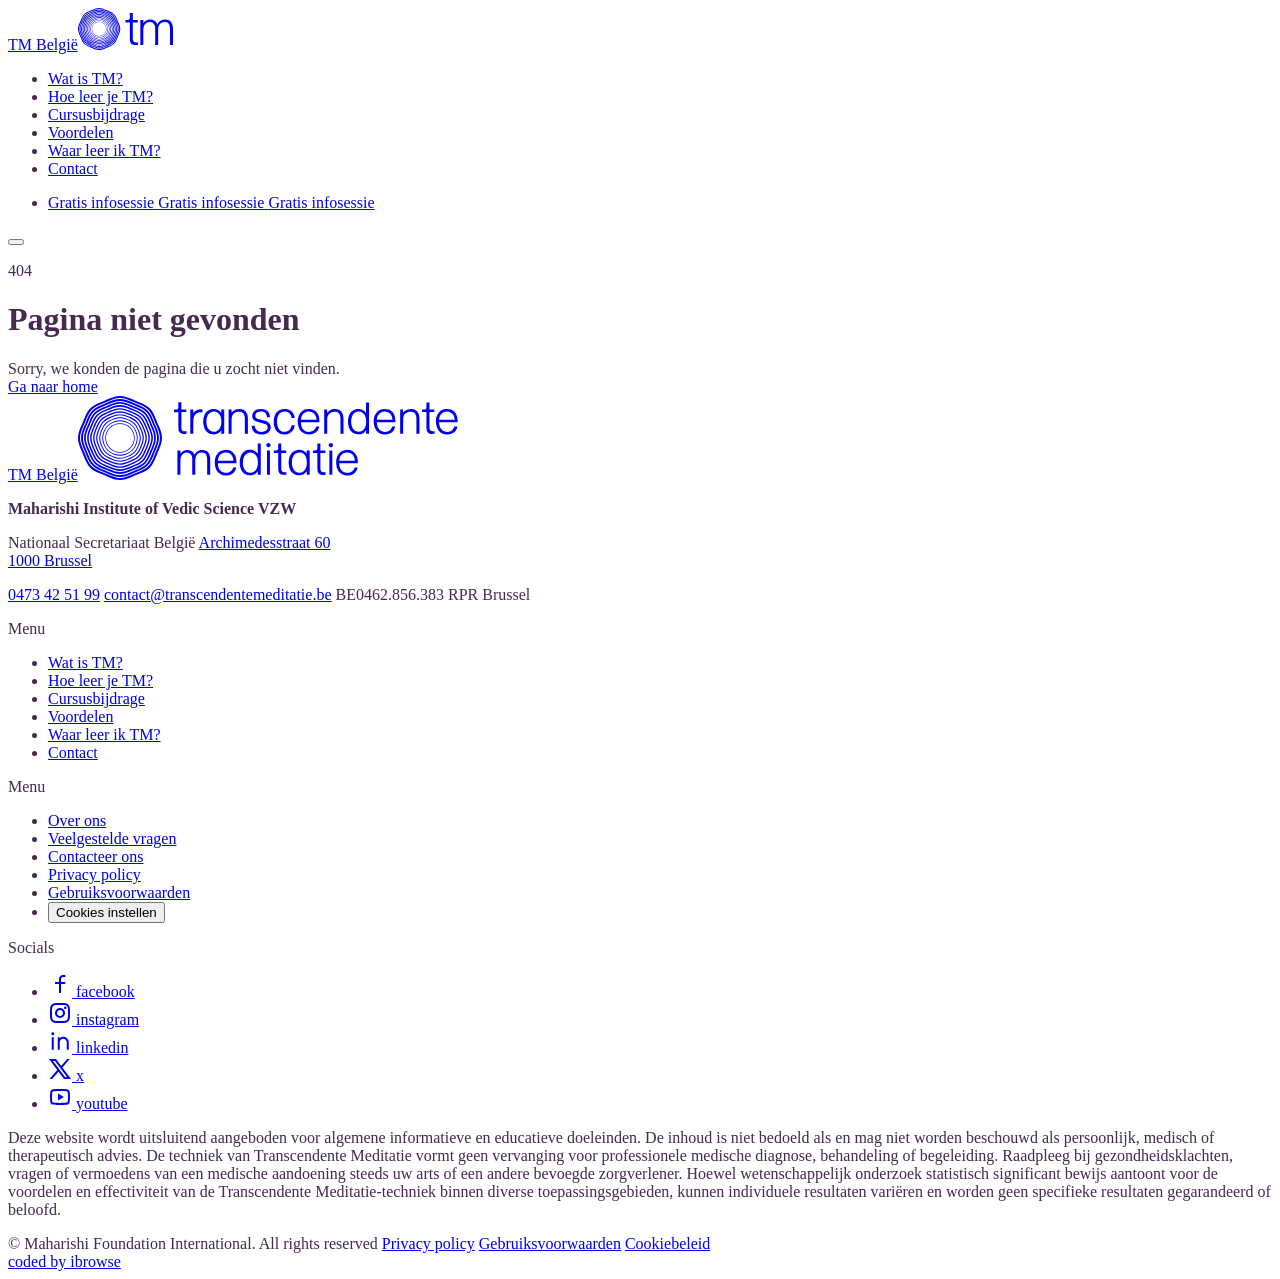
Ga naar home (53, 386)
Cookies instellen (106, 912)
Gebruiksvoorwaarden (550, 1243)
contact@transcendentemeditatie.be (218, 594)
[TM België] (93, 44)
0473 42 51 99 (54, 594)
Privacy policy (428, 1243)
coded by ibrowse (64, 1261)
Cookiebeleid (667, 1243)
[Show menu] (16, 242)
